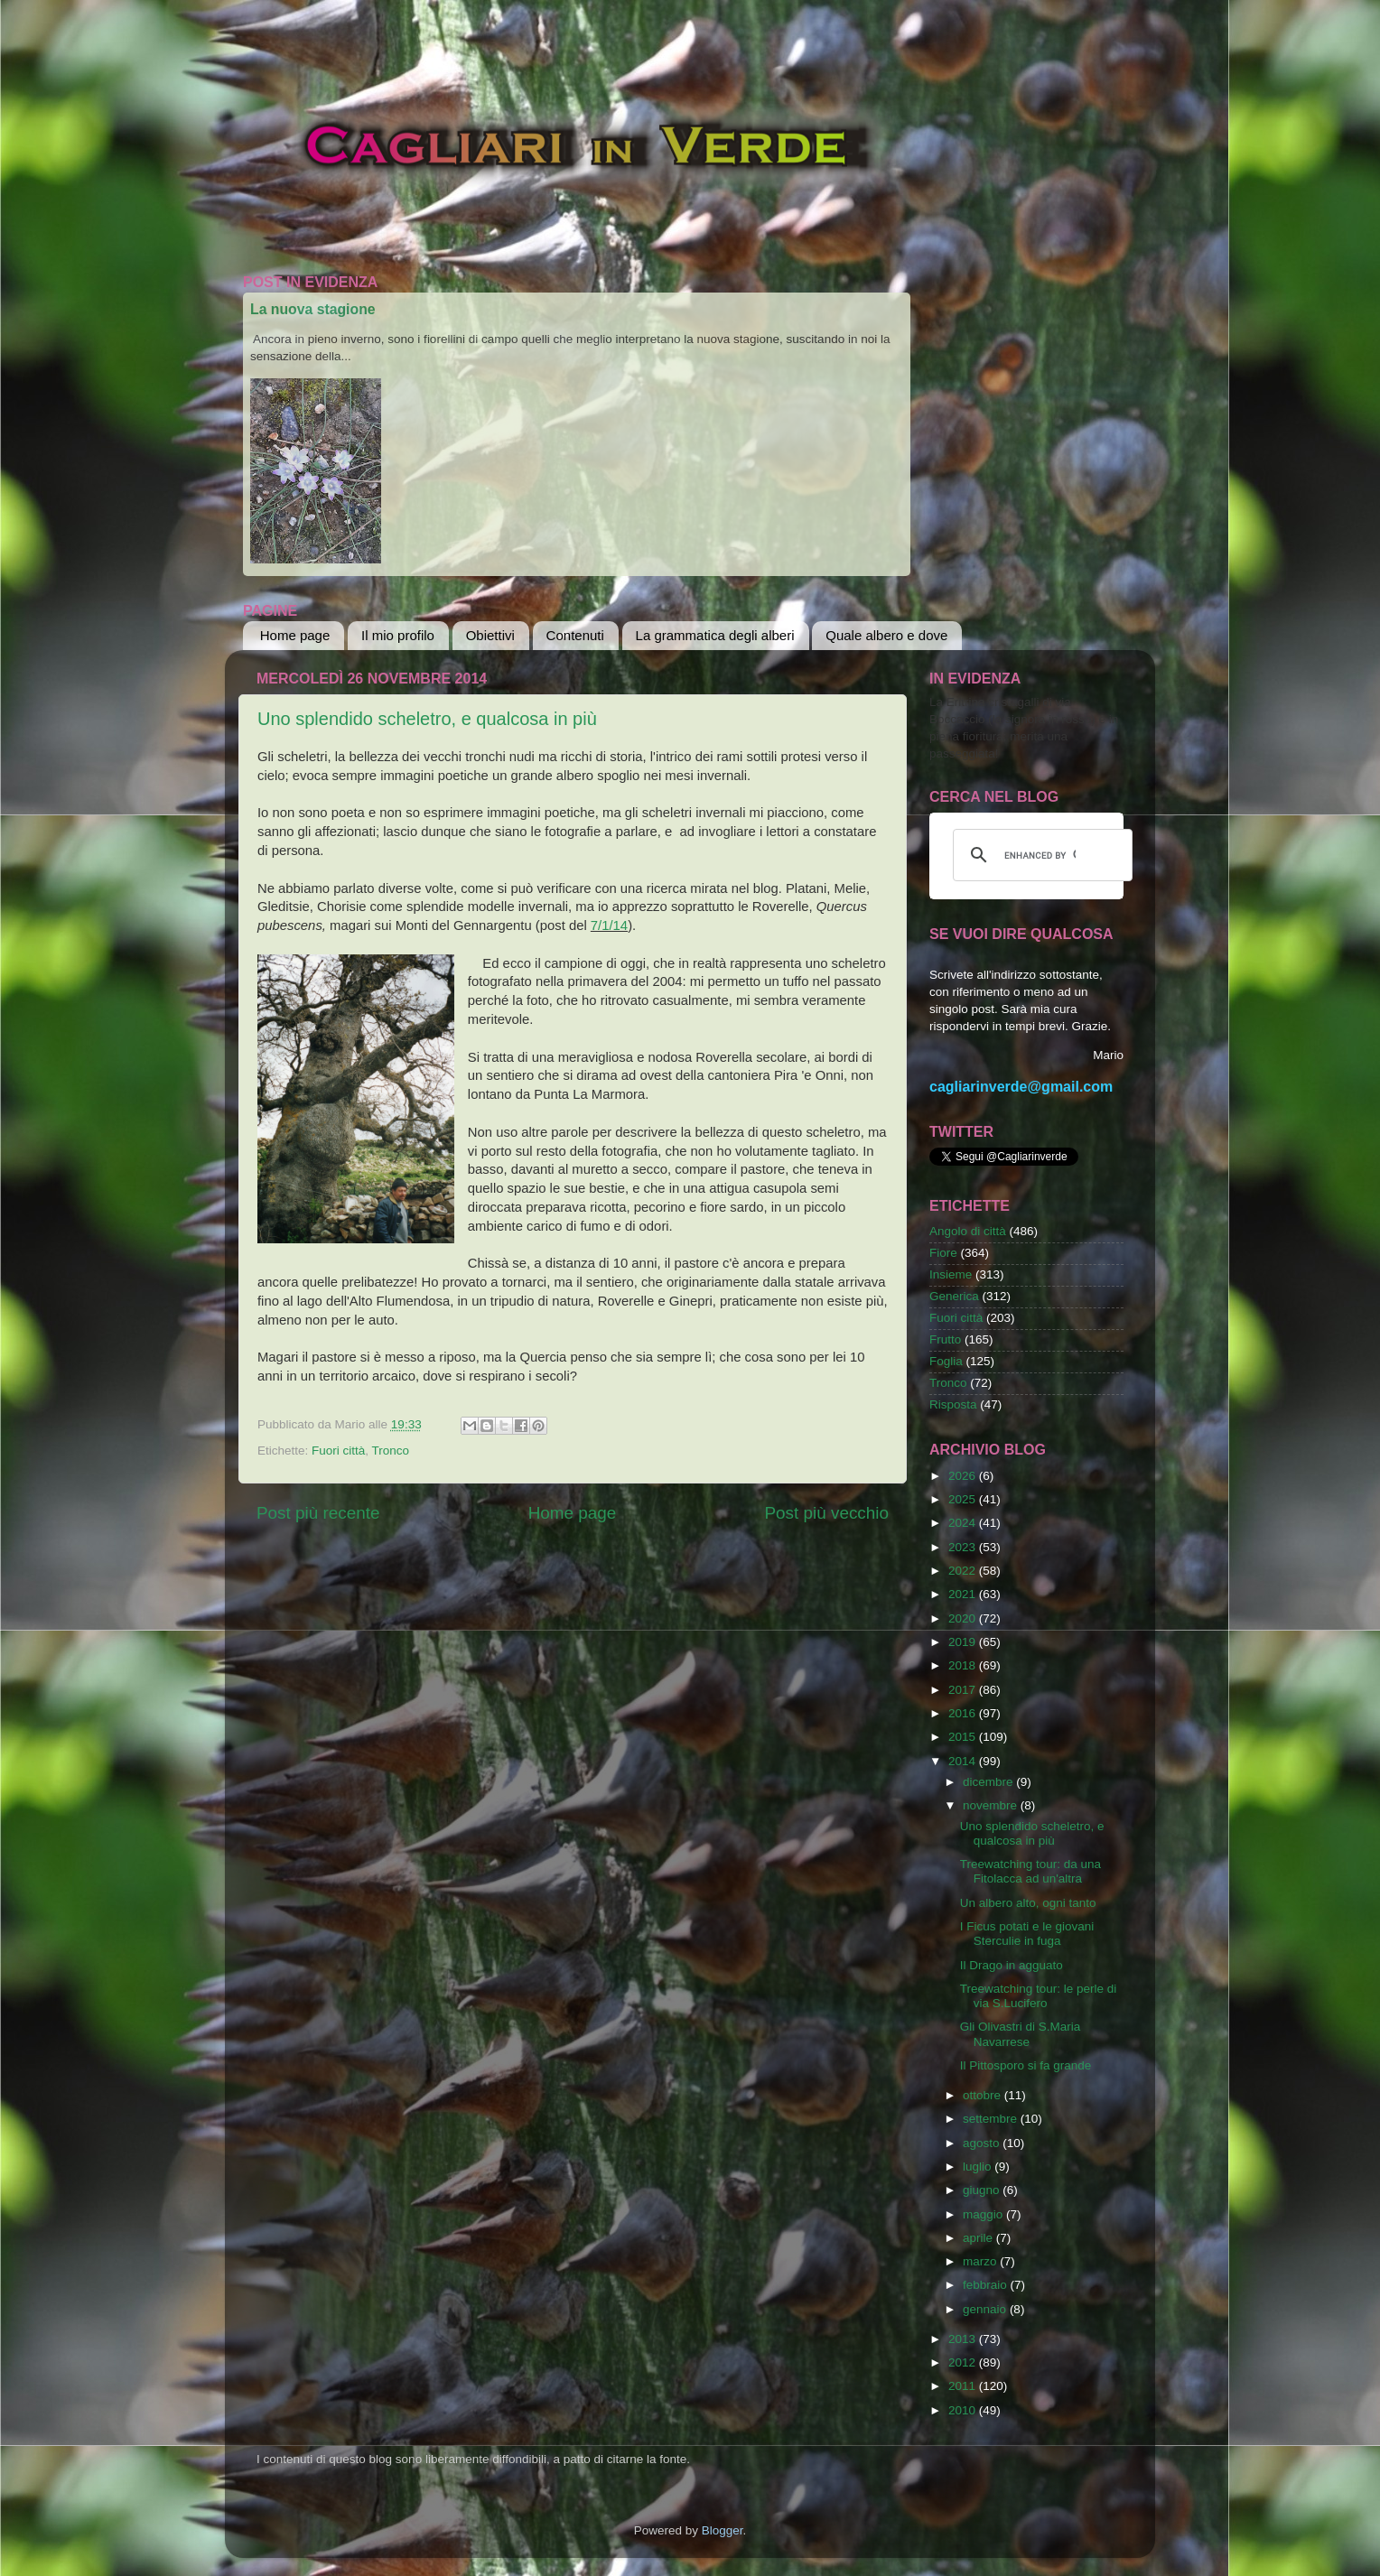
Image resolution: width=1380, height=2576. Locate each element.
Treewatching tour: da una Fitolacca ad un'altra (1030, 1871)
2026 (963, 1476)
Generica (954, 1296)
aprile (979, 2238)
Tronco (391, 1450)
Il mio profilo (397, 635)
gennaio (986, 2309)
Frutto (945, 1339)
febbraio (987, 2285)
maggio (984, 2214)
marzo (981, 2261)
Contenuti (575, 635)
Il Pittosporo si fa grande (1026, 2065)
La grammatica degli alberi (715, 635)
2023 (963, 1547)
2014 (963, 1761)
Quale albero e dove (886, 635)
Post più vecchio (826, 1512)
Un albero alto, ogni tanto (1028, 1903)
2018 (963, 1665)
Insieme (950, 1274)
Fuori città (338, 1450)
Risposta (953, 1404)
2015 (963, 1737)
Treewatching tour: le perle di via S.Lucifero (1038, 1996)
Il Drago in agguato (1011, 1965)
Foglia (946, 1361)
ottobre (983, 2095)
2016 (963, 1713)
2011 (963, 2386)
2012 (963, 2362)
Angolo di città (967, 1231)
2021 (963, 1594)
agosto (982, 2143)
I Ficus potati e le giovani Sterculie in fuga (1027, 1934)
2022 (963, 1570)
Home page (295, 635)
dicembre (989, 1782)
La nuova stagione (313, 309)
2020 (963, 1618)
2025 (963, 1499)
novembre (992, 1805)
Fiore (943, 1253)
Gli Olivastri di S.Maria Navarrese (1020, 2034)
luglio (978, 2166)
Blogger (722, 2530)
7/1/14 (609, 925)
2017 (963, 1690)
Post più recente (318, 1512)
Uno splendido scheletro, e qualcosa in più (427, 719)
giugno (982, 2190)
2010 (963, 2410)
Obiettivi (490, 635)
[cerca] (1040, 855)
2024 (963, 1523)
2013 (963, 2339)
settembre (992, 2118)
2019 (963, 1642)
